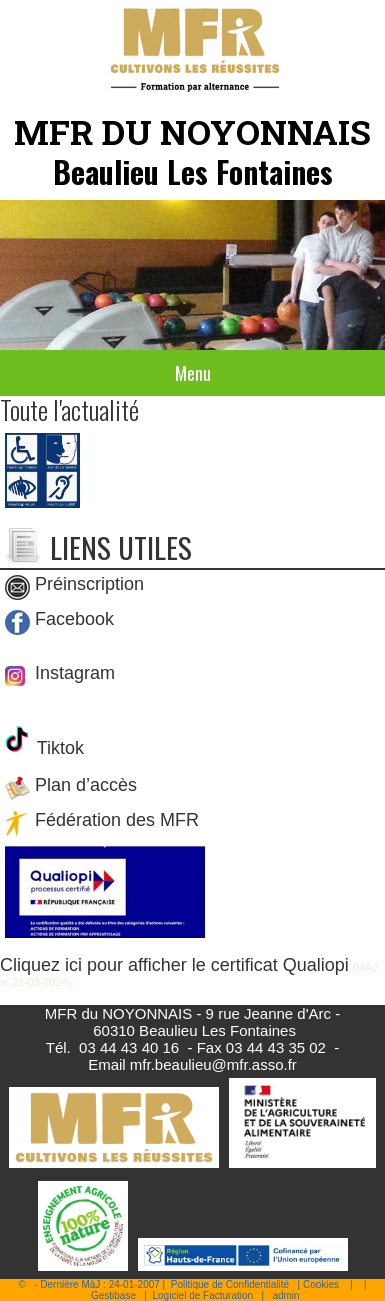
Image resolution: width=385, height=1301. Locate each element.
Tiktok (58, 748)
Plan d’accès (86, 786)
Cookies (321, 1284)
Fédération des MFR (117, 821)
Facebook (74, 619)
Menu (193, 373)
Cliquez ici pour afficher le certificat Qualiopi (174, 965)
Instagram (72, 673)
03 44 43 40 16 (129, 1047)
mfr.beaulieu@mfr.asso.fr (213, 1064)
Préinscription (89, 584)
